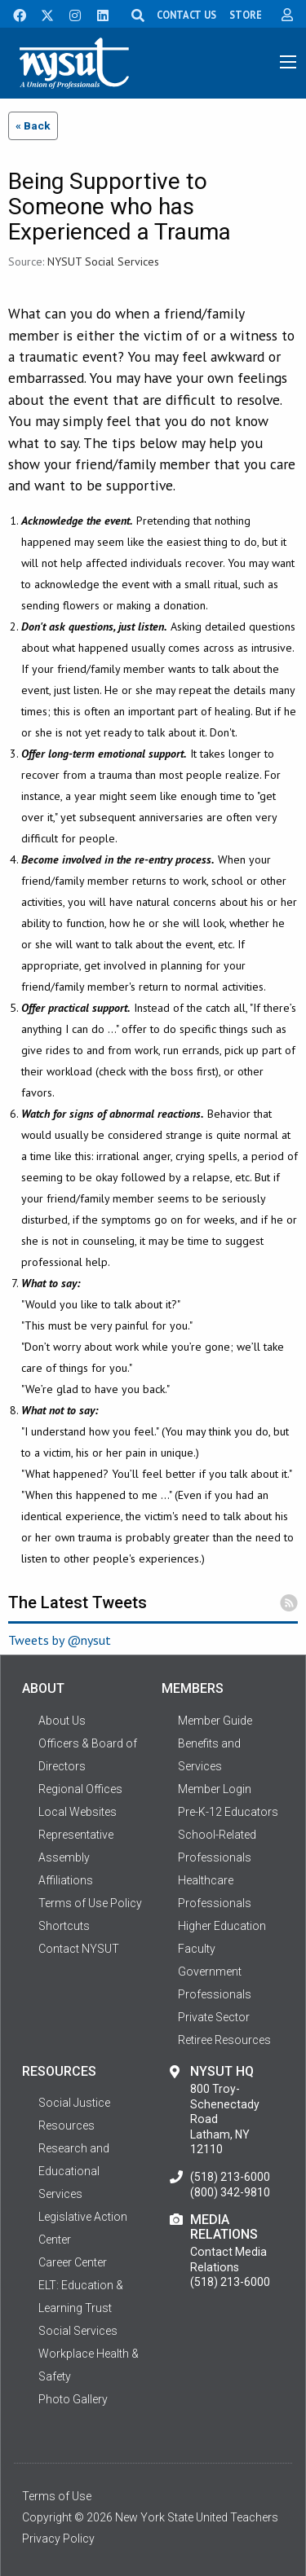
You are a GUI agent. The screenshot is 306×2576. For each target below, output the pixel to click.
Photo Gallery (73, 2399)
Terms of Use (56, 2496)
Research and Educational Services (73, 2171)
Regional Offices (80, 1789)
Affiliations (65, 1880)
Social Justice (74, 2102)
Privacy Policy (58, 2538)
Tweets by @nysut (59, 1640)
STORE (245, 14)
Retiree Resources (224, 2039)
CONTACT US (186, 14)
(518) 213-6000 (230, 2176)
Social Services (78, 2330)
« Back (33, 125)
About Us (62, 1720)
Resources (66, 2125)
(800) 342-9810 (230, 2192)
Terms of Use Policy (90, 1903)
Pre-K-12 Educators (228, 1811)
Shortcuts (64, 1925)
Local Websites (77, 1811)
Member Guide (215, 1720)
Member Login (214, 1789)
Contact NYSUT (78, 1948)
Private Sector (214, 2017)
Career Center (72, 2262)
